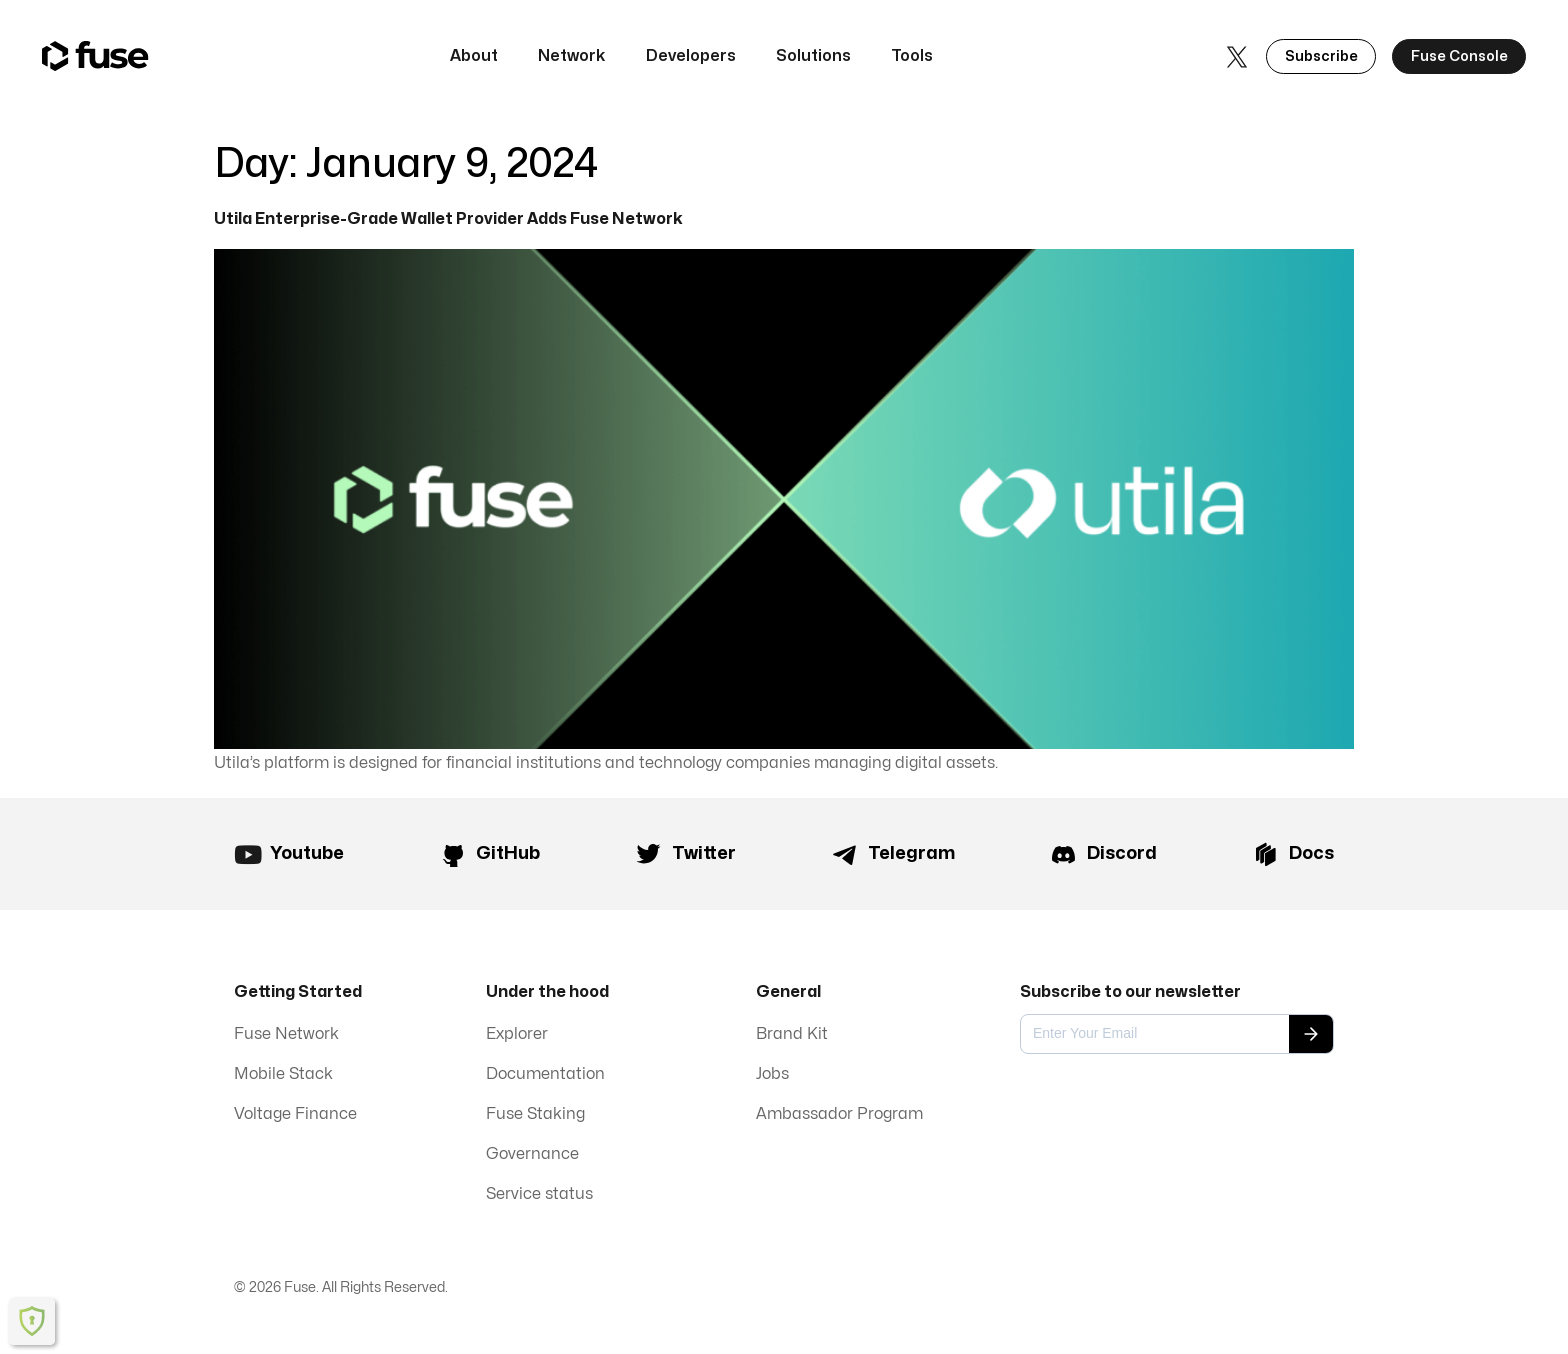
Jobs (772, 1075)
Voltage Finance (295, 1115)
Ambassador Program (839, 1115)
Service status (539, 1195)
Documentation (545, 1075)
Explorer (517, 1035)
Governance (532, 1155)
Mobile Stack (283, 1075)
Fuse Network (286, 1035)
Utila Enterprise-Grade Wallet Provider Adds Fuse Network (448, 219)
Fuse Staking (535, 1115)
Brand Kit (792, 1035)
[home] (95, 56)
